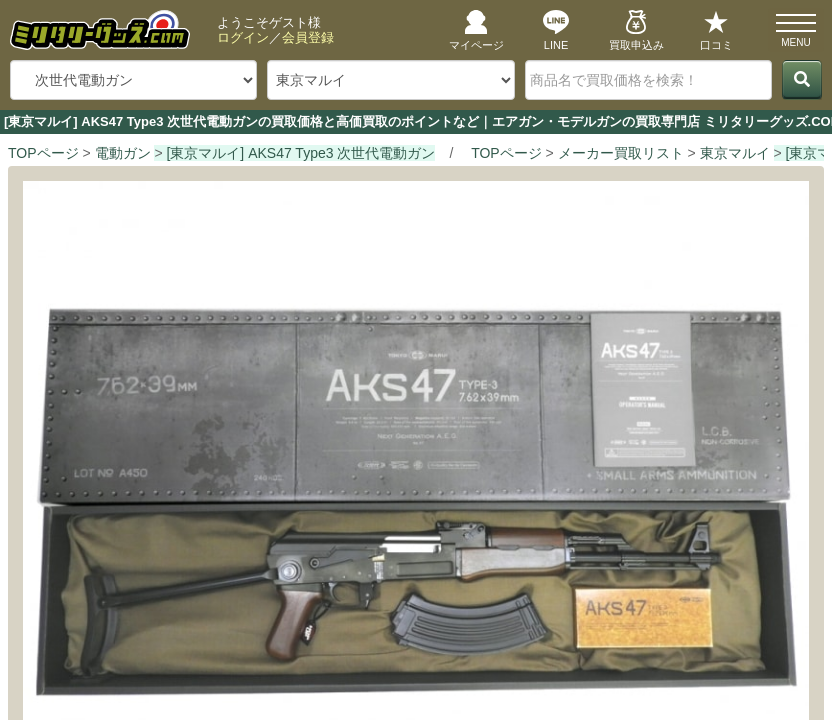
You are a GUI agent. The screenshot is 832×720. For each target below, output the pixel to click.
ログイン (243, 37)
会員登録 (308, 37)
